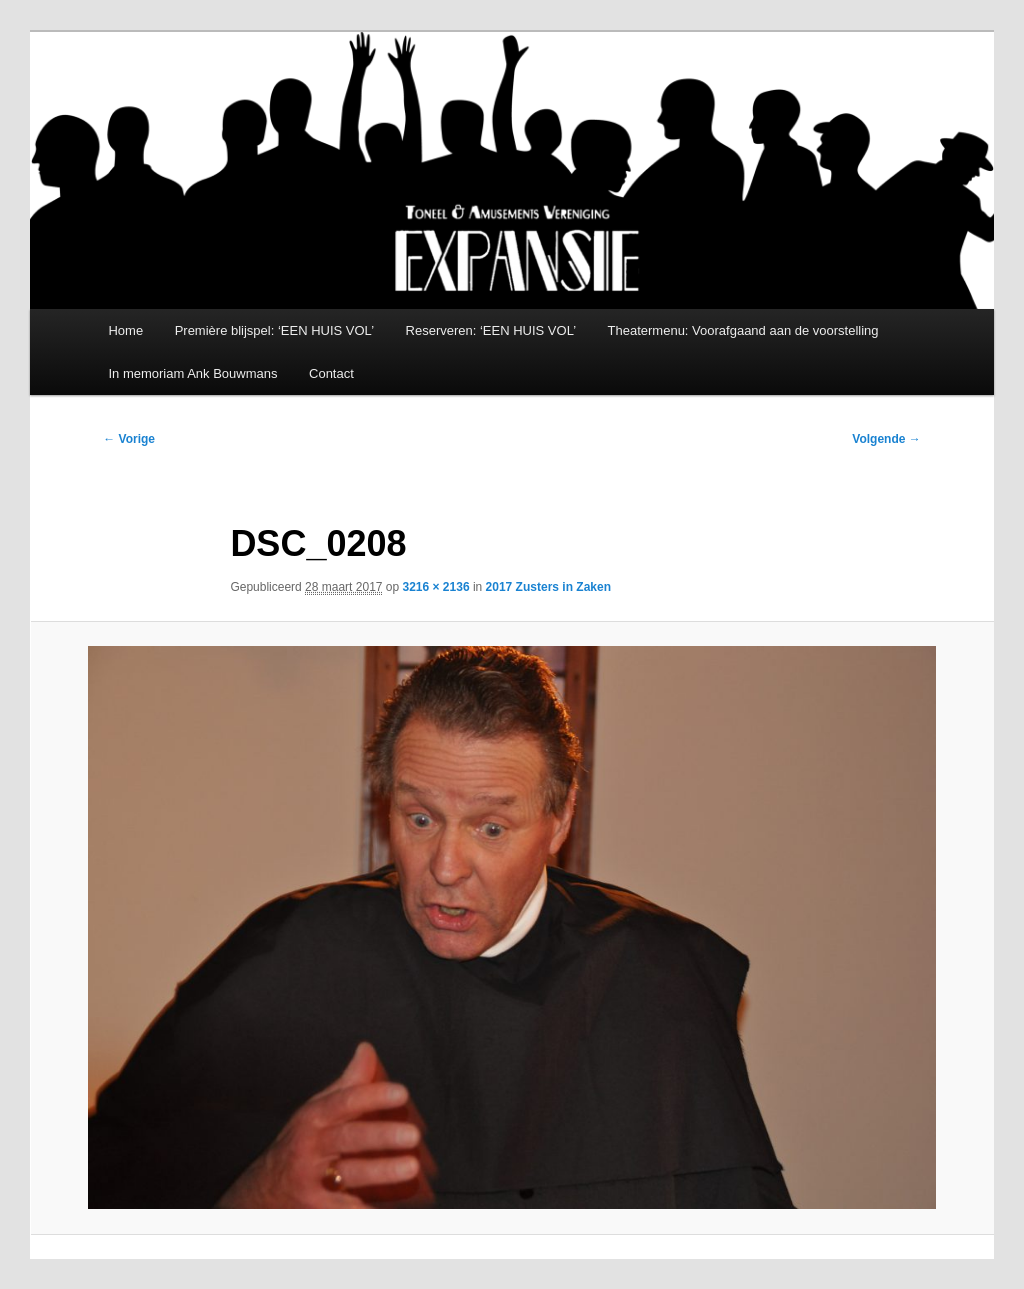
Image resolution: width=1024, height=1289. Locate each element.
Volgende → (886, 439)
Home (125, 330)
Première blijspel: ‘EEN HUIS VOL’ (274, 330)
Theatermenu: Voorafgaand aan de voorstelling (743, 330)
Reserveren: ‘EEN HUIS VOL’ (491, 330)
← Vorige (129, 439)
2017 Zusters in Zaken (548, 587)
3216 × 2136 (436, 587)
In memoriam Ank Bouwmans (192, 373)
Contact (331, 373)
